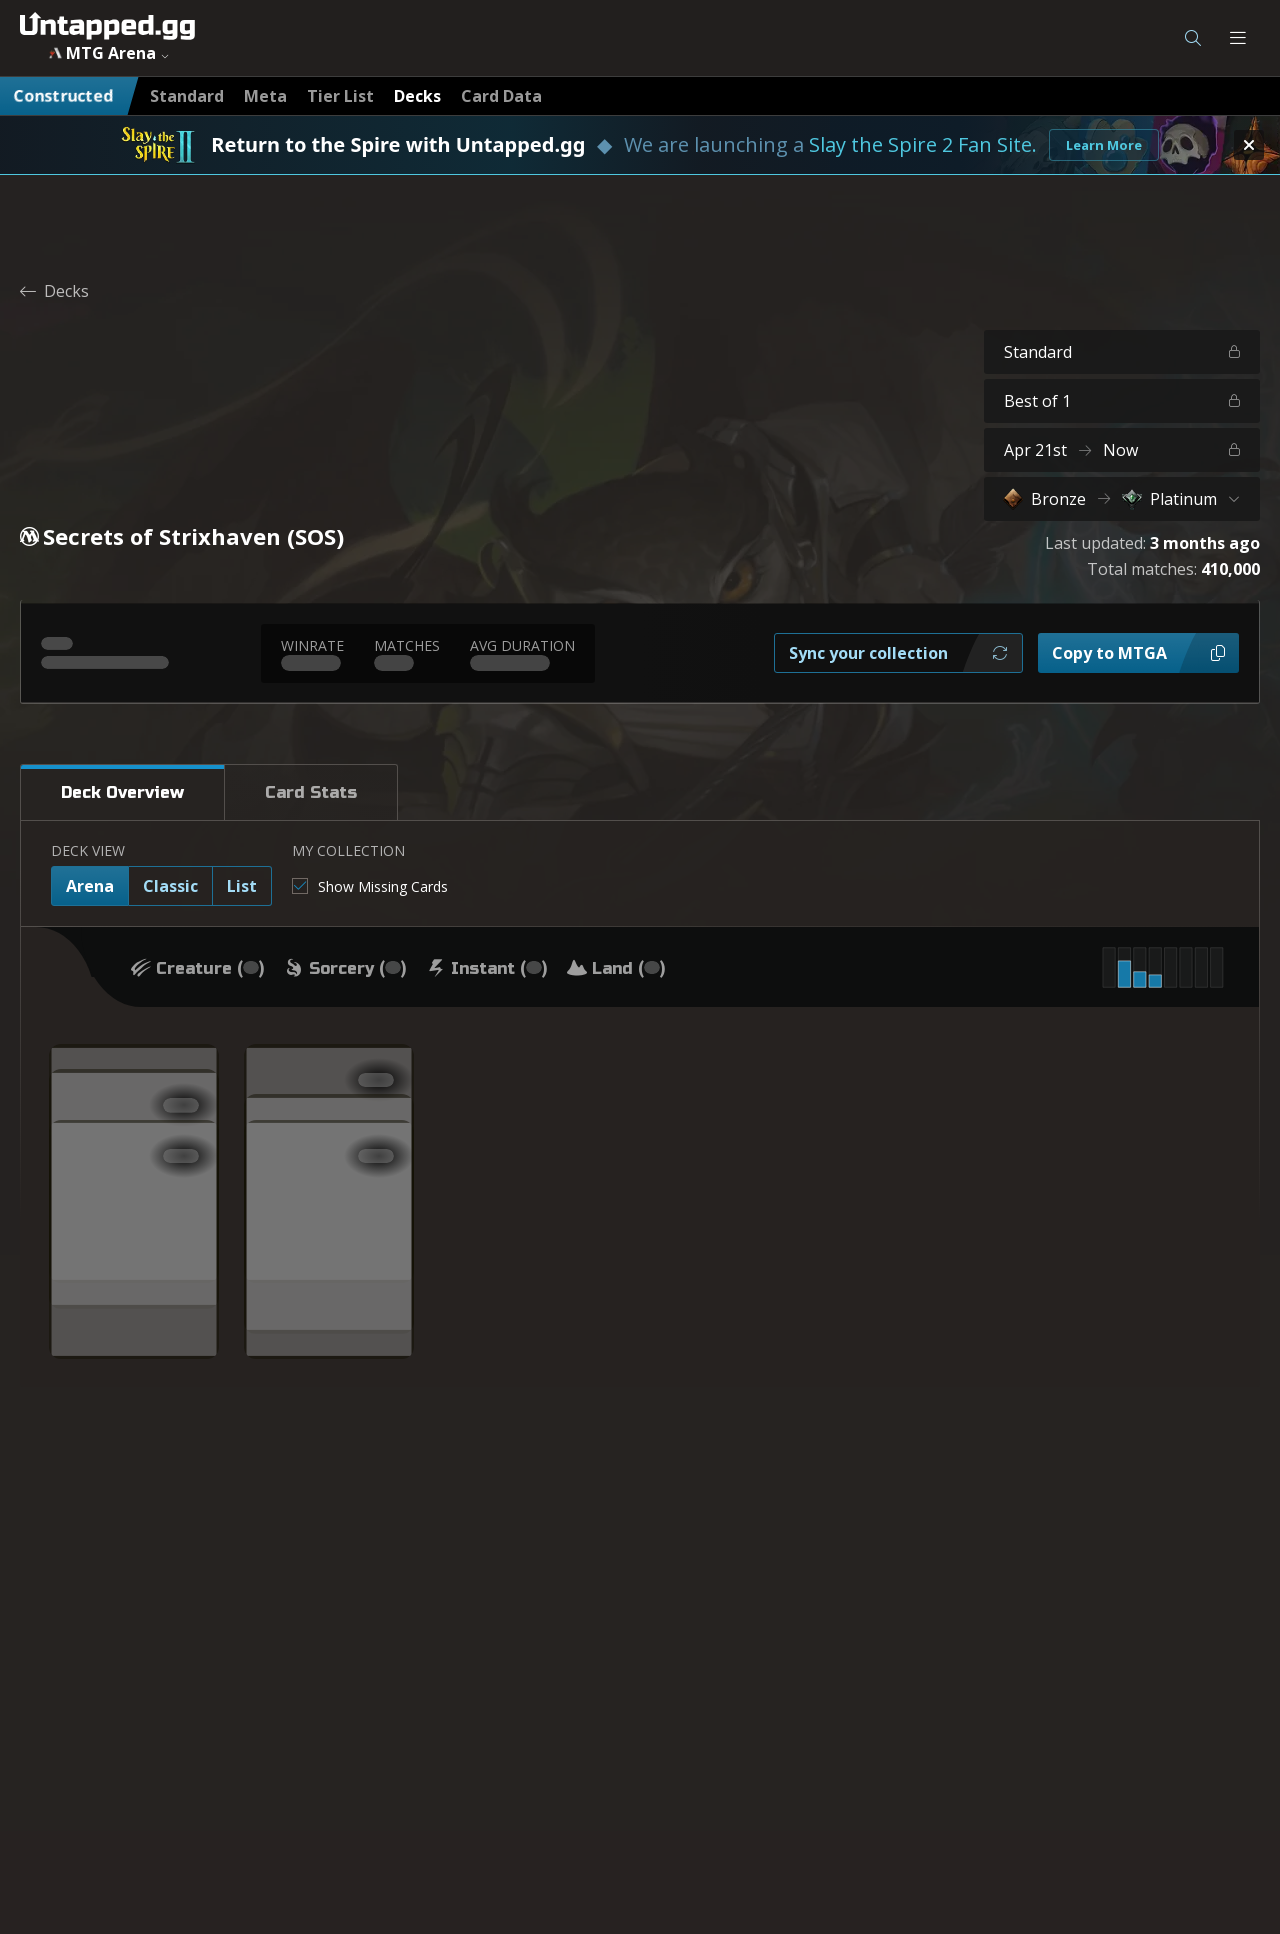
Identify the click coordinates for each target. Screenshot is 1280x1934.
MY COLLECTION (348, 850)
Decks (54, 291)
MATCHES (407, 645)
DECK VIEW (88, 850)
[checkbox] (370, 886)
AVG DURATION (522, 645)
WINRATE (312, 645)
